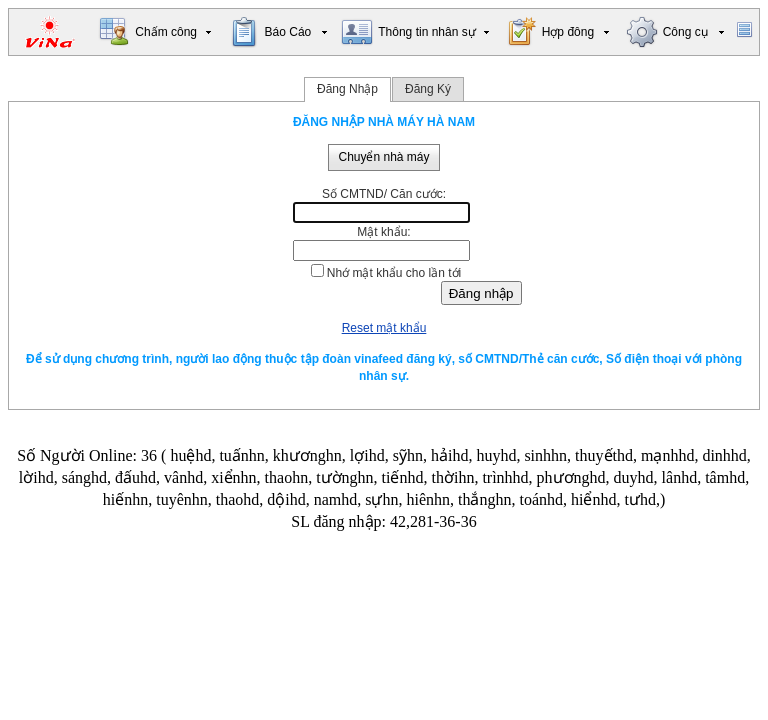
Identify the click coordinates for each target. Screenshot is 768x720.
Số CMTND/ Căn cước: (384, 194)
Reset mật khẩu (384, 328)
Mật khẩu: (383, 232)
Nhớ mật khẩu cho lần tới (394, 273)
